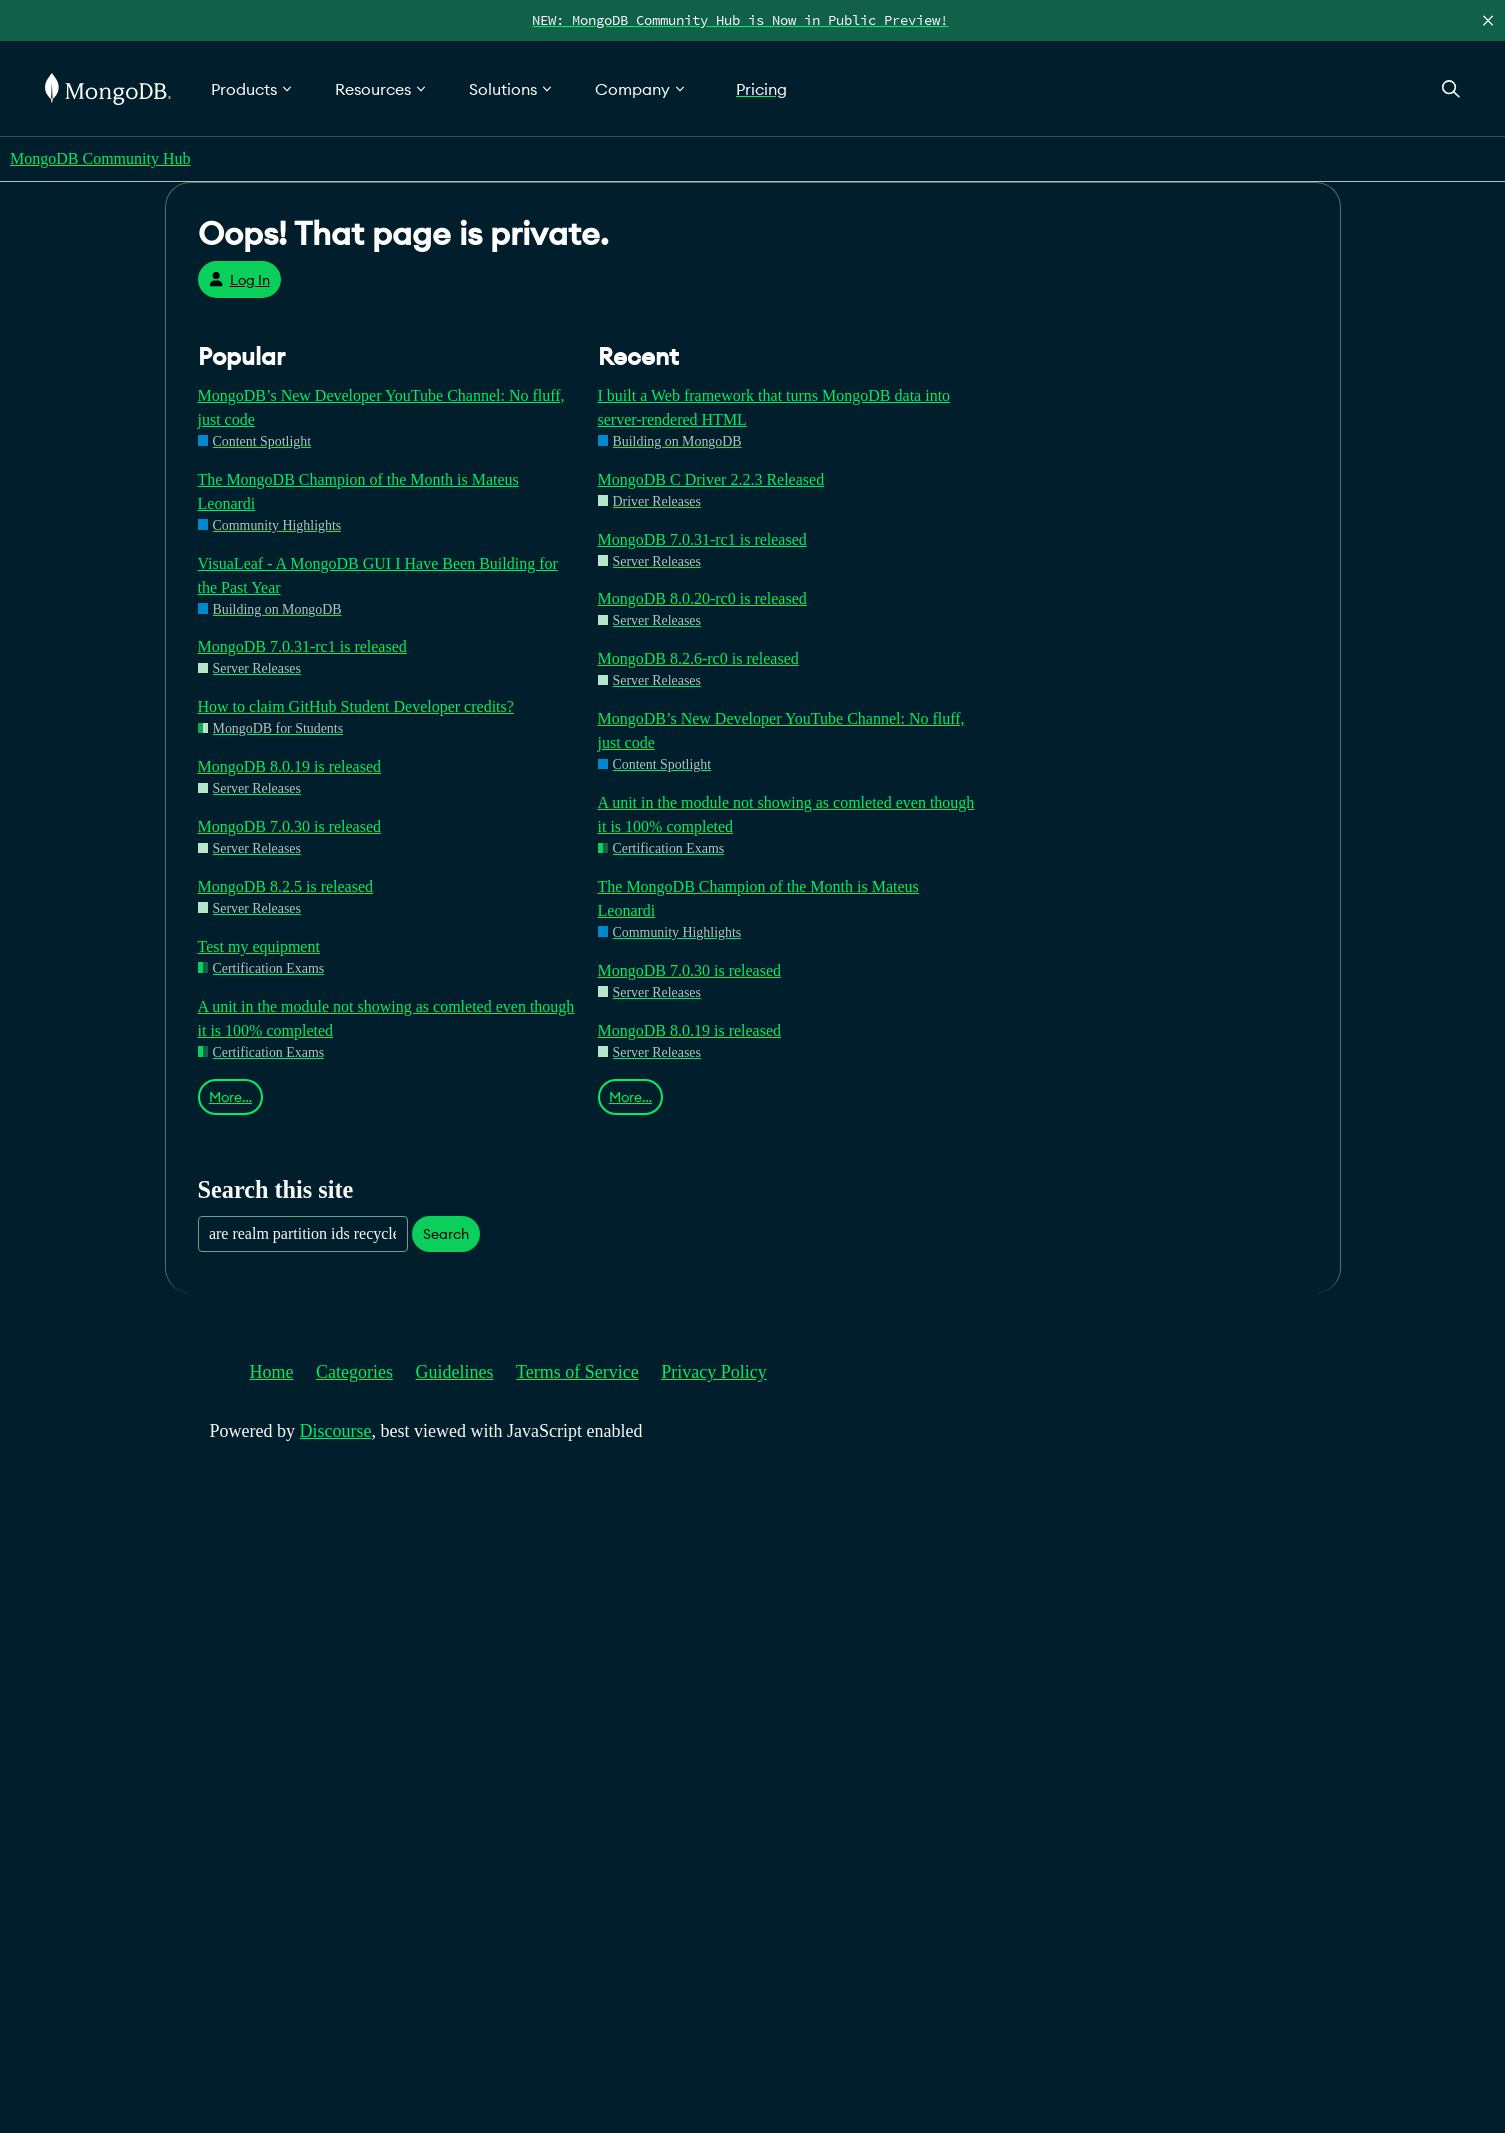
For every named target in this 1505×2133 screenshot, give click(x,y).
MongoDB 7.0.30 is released (290, 826)
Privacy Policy (714, 1372)
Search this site (276, 1189)
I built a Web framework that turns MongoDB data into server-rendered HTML (774, 407)
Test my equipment (259, 946)
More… (230, 1097)
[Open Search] (1451, 88)
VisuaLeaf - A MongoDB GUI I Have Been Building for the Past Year (378, 575)
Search (446, 1234)
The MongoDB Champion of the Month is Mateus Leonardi (358, 491)
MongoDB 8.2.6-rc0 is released (698, 658)
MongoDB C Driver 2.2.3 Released (711, 479)
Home (272, 1372)
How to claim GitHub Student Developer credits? (356, 706)
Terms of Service (577, 1372)
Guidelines (455, 1372)
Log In (239, 280)
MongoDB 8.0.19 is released (290, 766)
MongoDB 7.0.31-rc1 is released (302, 646)
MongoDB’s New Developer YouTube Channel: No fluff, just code (381, 407)
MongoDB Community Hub (100, 158)
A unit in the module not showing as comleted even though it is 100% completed (386, 1018)
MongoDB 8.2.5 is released (286, 886)
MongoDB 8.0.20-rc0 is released (702, 598)
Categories (354, 1372)
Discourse (336, 1431)
